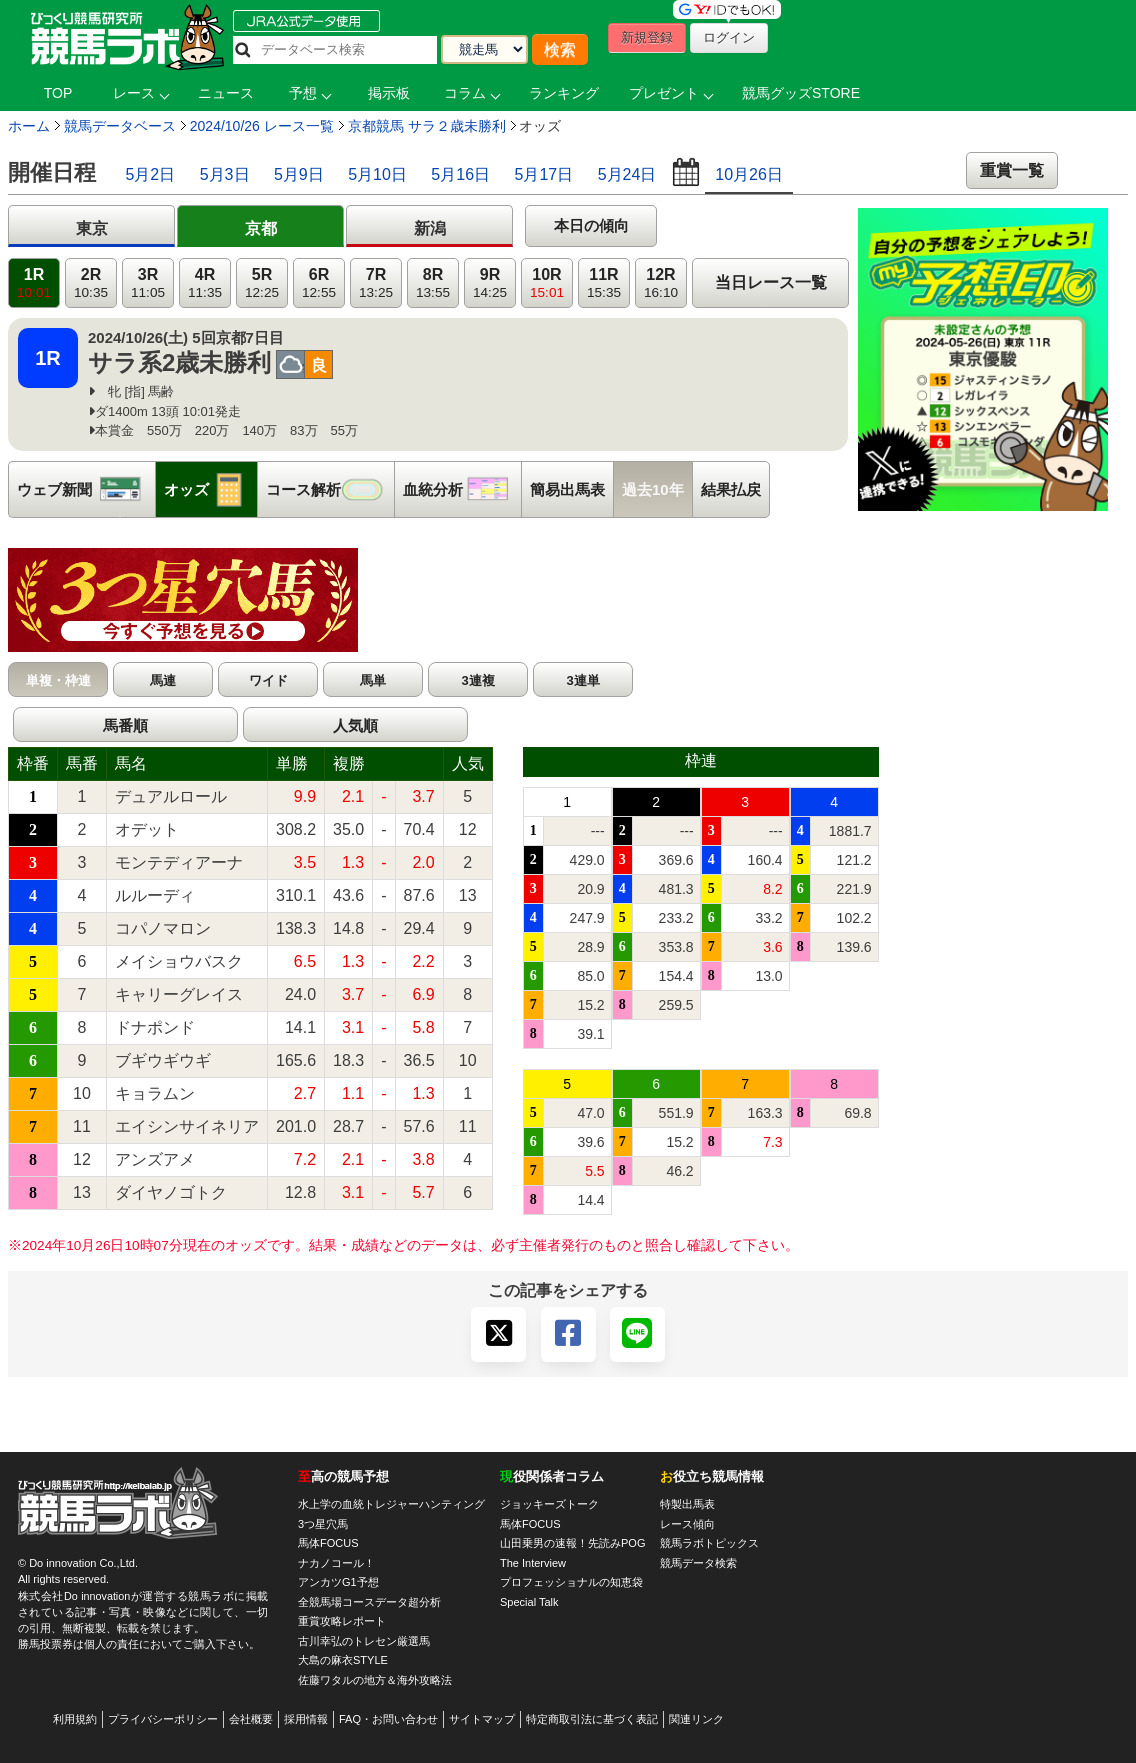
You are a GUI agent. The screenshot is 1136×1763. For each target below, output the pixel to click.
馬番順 (125, 725)
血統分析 (462, 489)
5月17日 (544, 174)
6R (319, 283)
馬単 (373, 680)
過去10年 (653, 489)
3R (148, 283)
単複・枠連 (58, 680)
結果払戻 (731, 489)
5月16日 (460, 174)
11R (604, 283)
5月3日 (225, 174)
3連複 (477, 680)
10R (547, 283)
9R (490, 283)
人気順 (355, 725)
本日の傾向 (591, 225)
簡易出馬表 (567, 489)
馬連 (163, 680)
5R (262, 283)
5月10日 (377, 174)
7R (376, 283)
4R (205, 283)
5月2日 (150, 174)
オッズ (210, 489)
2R (91, 283)
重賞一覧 (1012, 170)
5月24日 (627, 174)
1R (34, 283)
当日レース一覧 (771, 282)
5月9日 (299, 174)
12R (661, 283)
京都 (261, 228)
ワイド (268, 680)
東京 (92, 228)
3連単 (582, 680)
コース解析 (330, 489)
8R (433, 283)
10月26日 (749, 174)
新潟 (430, 228)
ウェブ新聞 (86, 489)
